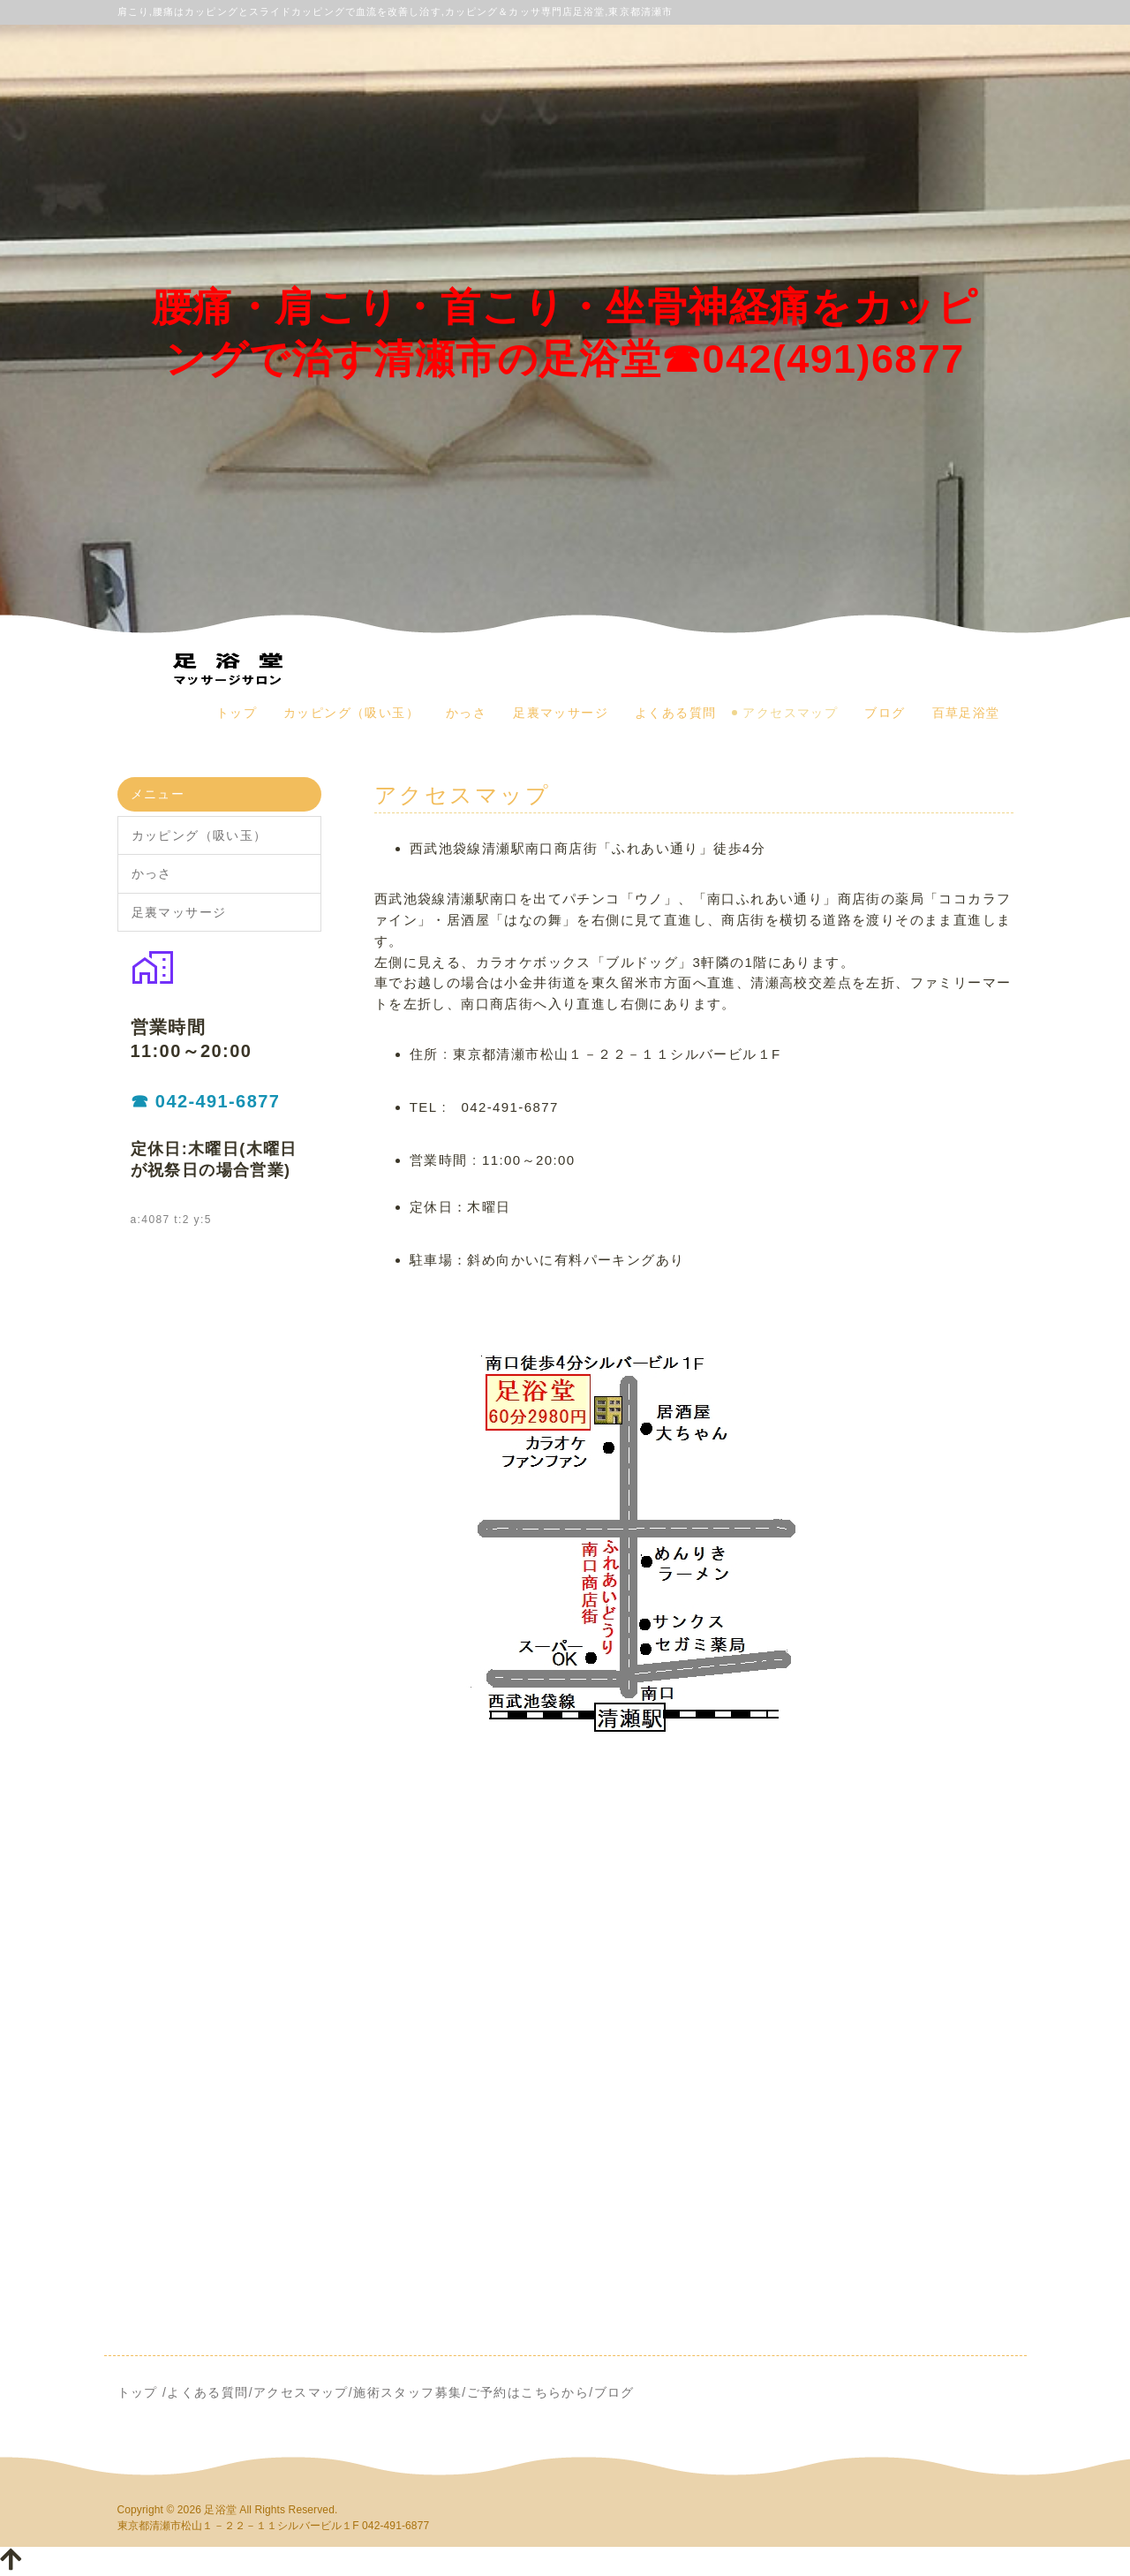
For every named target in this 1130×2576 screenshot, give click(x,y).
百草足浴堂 (966, 713)
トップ (236, 713)
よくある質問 (675, 713)
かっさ (466, 713)
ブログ (884, 713)
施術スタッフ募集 (407, 2392)
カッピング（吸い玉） (351, 713)
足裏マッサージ (560, 713)
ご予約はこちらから (528, 2392)
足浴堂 (220, 2510)
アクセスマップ (790, 713)
